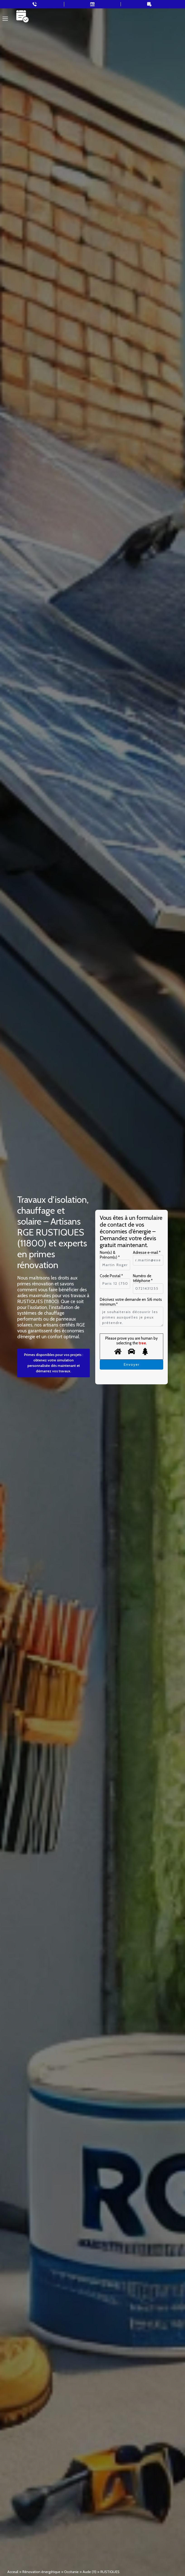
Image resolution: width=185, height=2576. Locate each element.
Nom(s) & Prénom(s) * (110, 1255)
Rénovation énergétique (41, 2572)
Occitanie (71, 2572)
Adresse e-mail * (147, 1252)
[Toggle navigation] (5, 18)
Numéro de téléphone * (143, 1278)
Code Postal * (111, 1276)
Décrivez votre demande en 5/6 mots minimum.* (131, 1301)
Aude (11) (89, 2572)
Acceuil (12, 2572)
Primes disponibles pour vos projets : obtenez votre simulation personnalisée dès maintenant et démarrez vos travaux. (53, 1363)
